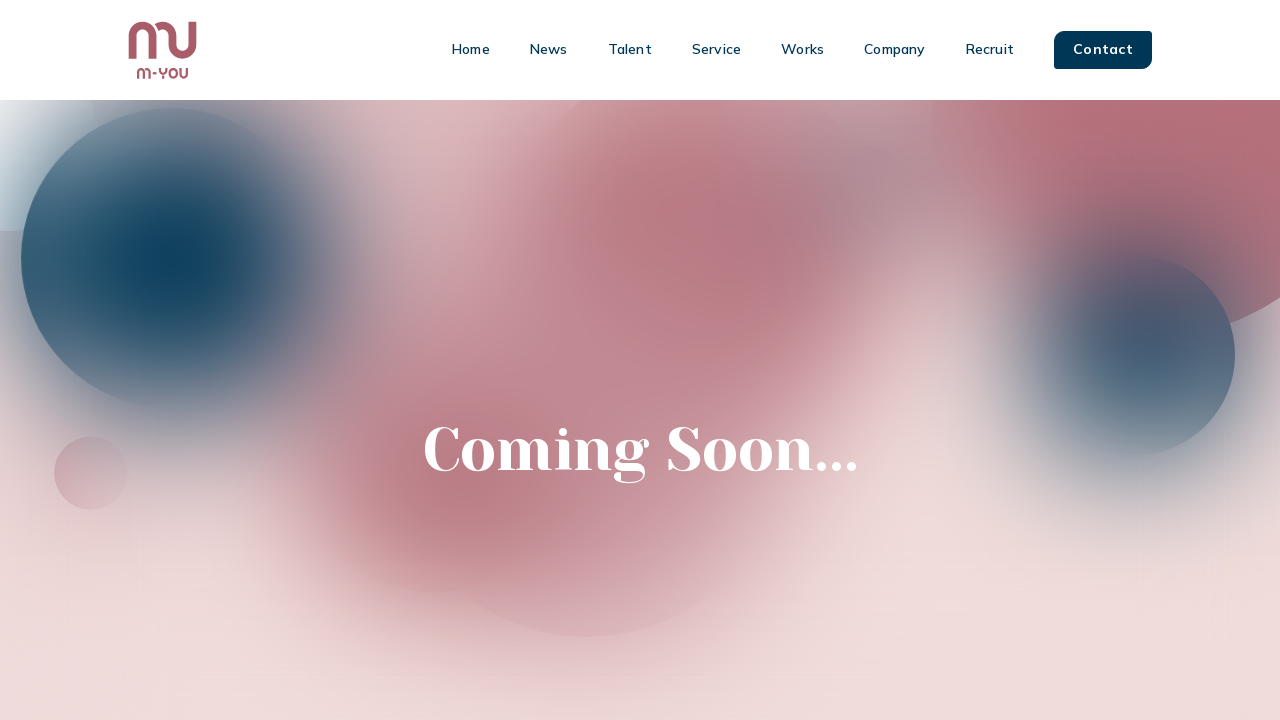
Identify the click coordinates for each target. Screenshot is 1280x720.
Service (716, 49)
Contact (1103, 49)
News (549, 49)
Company (894, 49)
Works (802, 49)
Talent (630, 49)
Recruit (990, 49)
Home (471, 49)
